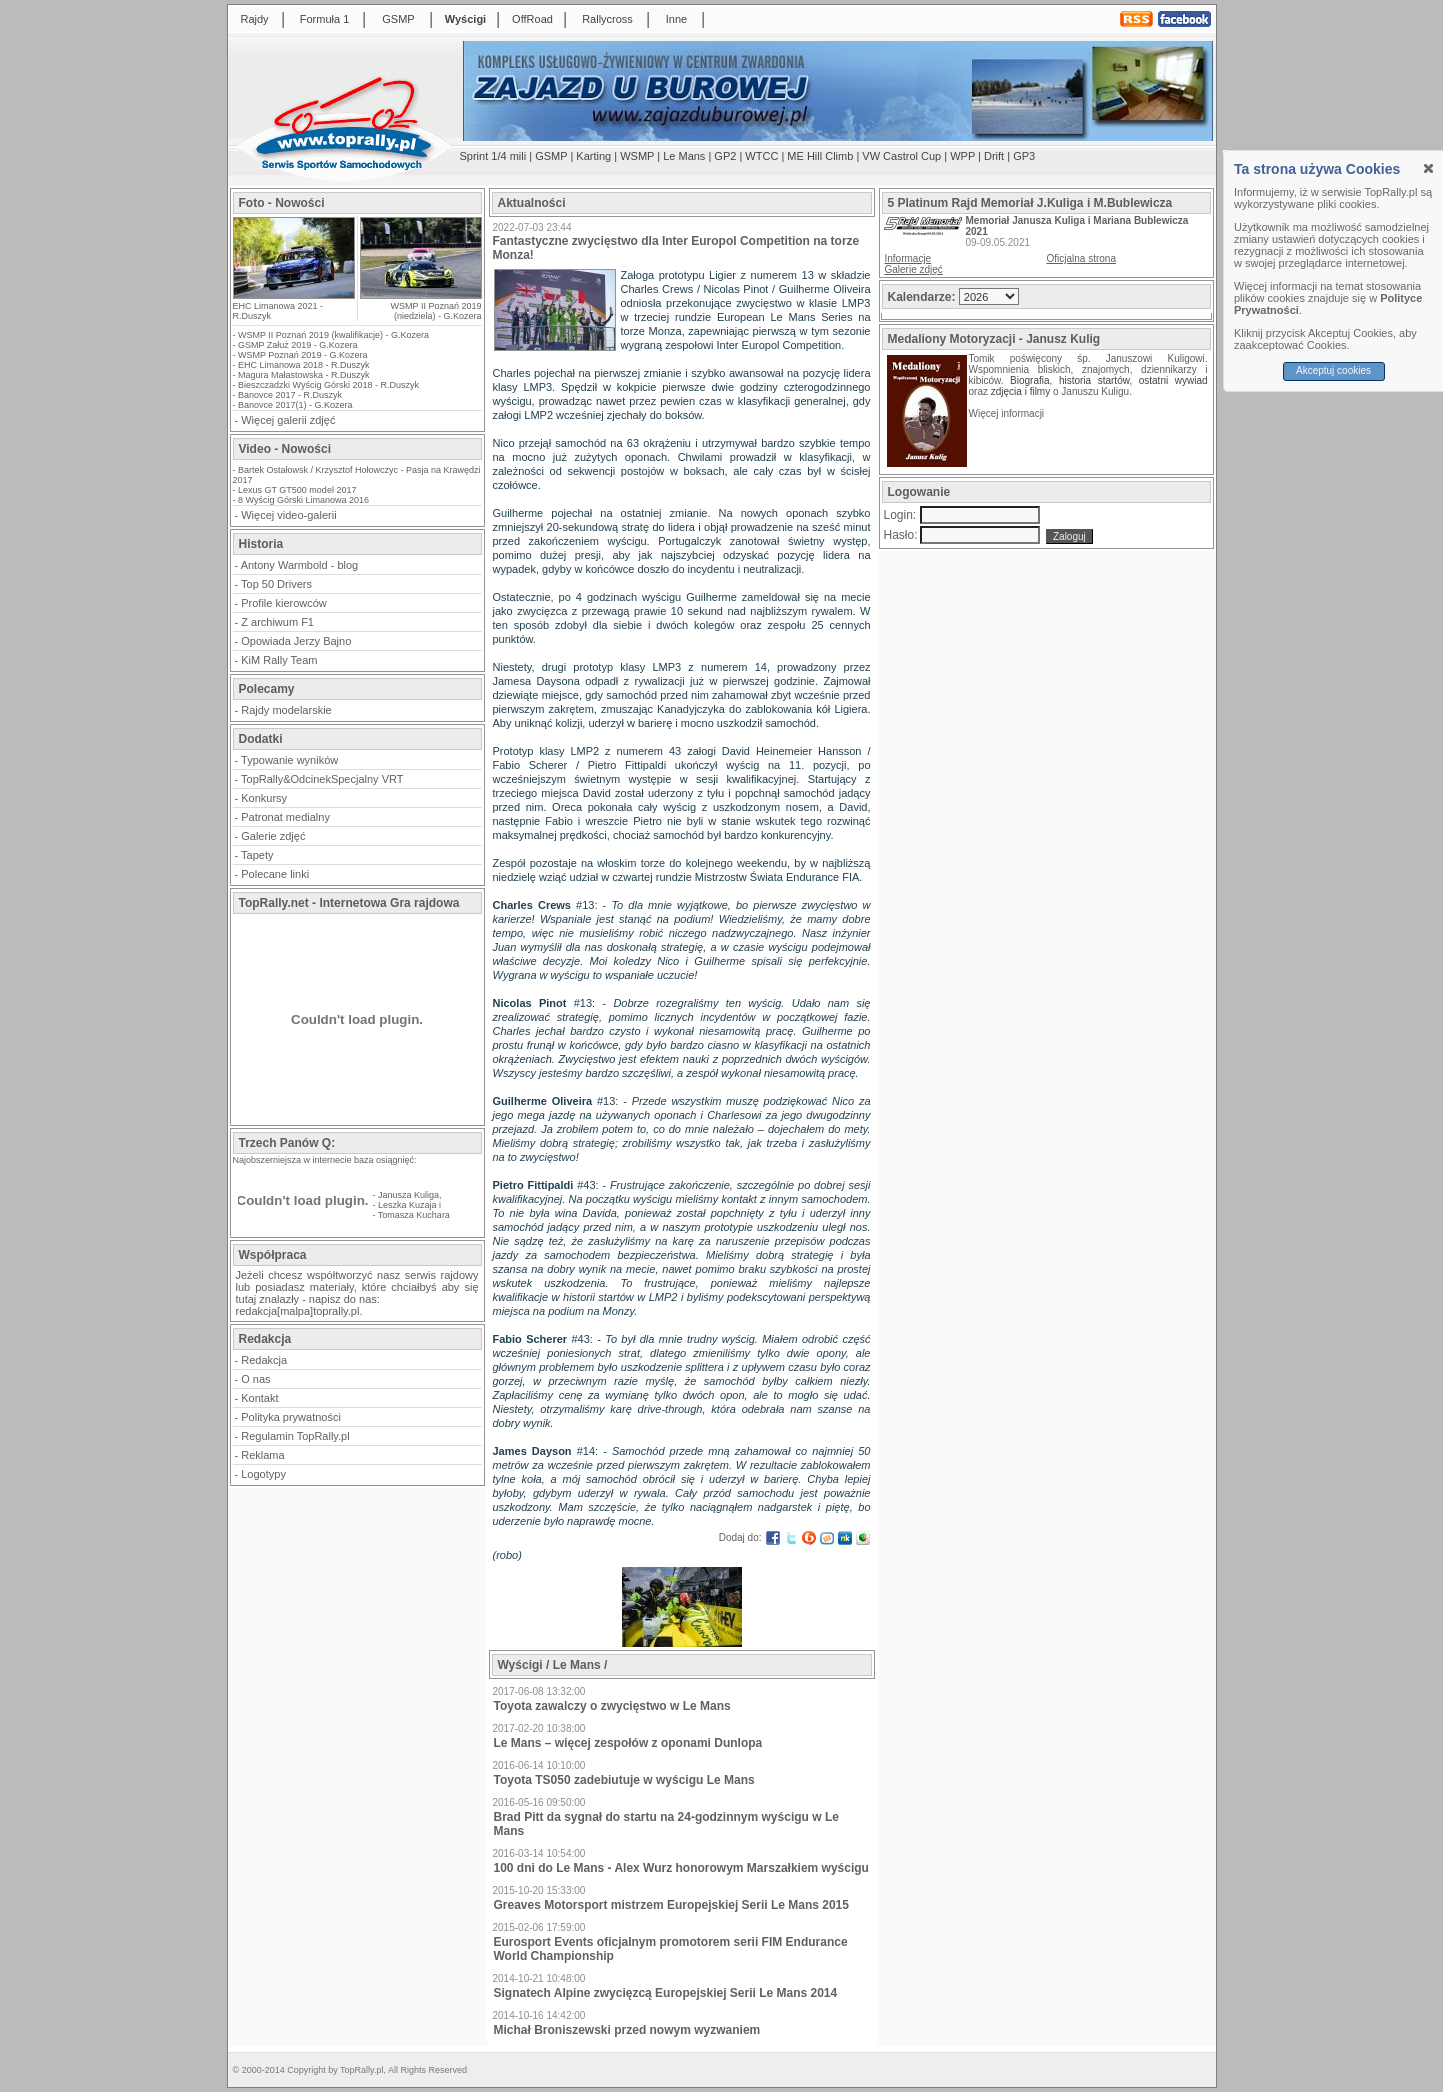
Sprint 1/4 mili (493, 156)
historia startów (1094, 380)
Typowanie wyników (289, 760)
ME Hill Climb (820, 156)
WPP (962, 156)
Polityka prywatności (291, 1417)
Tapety (257, 855)
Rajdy (254, 19)
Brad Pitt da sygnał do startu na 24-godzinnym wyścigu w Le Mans (666, 1824)
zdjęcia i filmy (1020, 391)
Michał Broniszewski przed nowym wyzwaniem (627, 2030)
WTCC (761, 156)
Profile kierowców (284, 603)
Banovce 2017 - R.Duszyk (290, 395)
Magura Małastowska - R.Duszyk (304, 375)
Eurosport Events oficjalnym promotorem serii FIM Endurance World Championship (671, 1949)
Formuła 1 (325, 19)
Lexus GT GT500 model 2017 (297, 490)
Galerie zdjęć (273, 836)
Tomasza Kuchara (414, 1215)
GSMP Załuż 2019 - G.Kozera (297, 345)
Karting (593, 156)
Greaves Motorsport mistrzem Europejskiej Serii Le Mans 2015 (671, 1905)
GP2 (725, 156)
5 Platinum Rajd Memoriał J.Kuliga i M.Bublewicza (1030, 203)
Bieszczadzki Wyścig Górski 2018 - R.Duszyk (328, 385)
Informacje (908, 258)
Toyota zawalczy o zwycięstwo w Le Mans (612, 1706)
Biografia (1029, 380)
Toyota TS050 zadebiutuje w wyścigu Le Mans (624, 1780)
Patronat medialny (285, 817)
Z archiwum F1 (277, 622)
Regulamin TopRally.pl (295, 1436)
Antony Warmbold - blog (300, 565)
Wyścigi (465, 19)
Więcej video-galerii (288, 515)
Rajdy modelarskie (286, 710)
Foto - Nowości (282, 203)
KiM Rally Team (279, 660)
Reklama (262, 1455)
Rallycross (607, 19)
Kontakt (259, 1398)
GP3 (1024, 156)
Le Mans (684, 156)
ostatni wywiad (1173, 380)
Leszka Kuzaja (407, 1205)
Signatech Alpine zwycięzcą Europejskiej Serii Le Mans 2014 (666, 1993)
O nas (255, 1379)
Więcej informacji (1008, 413)
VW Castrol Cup (901, 156)
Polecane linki (275, 874)
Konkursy (264, 798)
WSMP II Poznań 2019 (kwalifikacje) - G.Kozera (333, 335)
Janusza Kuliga (408, 1195)
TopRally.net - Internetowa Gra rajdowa (349, 903)
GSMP (398, 19)
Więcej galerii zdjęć (288, 420)
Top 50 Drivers (276, 584)
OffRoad (532, 19)
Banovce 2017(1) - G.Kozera (295, 405)
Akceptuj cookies (1333, 370)
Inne (676, 19)
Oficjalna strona (1081, 258)
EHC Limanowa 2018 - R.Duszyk (304, 365)
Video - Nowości (285, 449)
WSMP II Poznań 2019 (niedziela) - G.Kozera (436, 311)
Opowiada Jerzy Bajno (296, 641)
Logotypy (263, 1474)
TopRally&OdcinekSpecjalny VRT (322, 779)
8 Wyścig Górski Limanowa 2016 (303, 500)
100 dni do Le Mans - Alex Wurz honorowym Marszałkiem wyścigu (681, 1868)
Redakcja (264, 1360)
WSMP (637, 156)
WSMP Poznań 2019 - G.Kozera (302, 355)
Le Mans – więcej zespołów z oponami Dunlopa (628, 1743)
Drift (994, 156)
